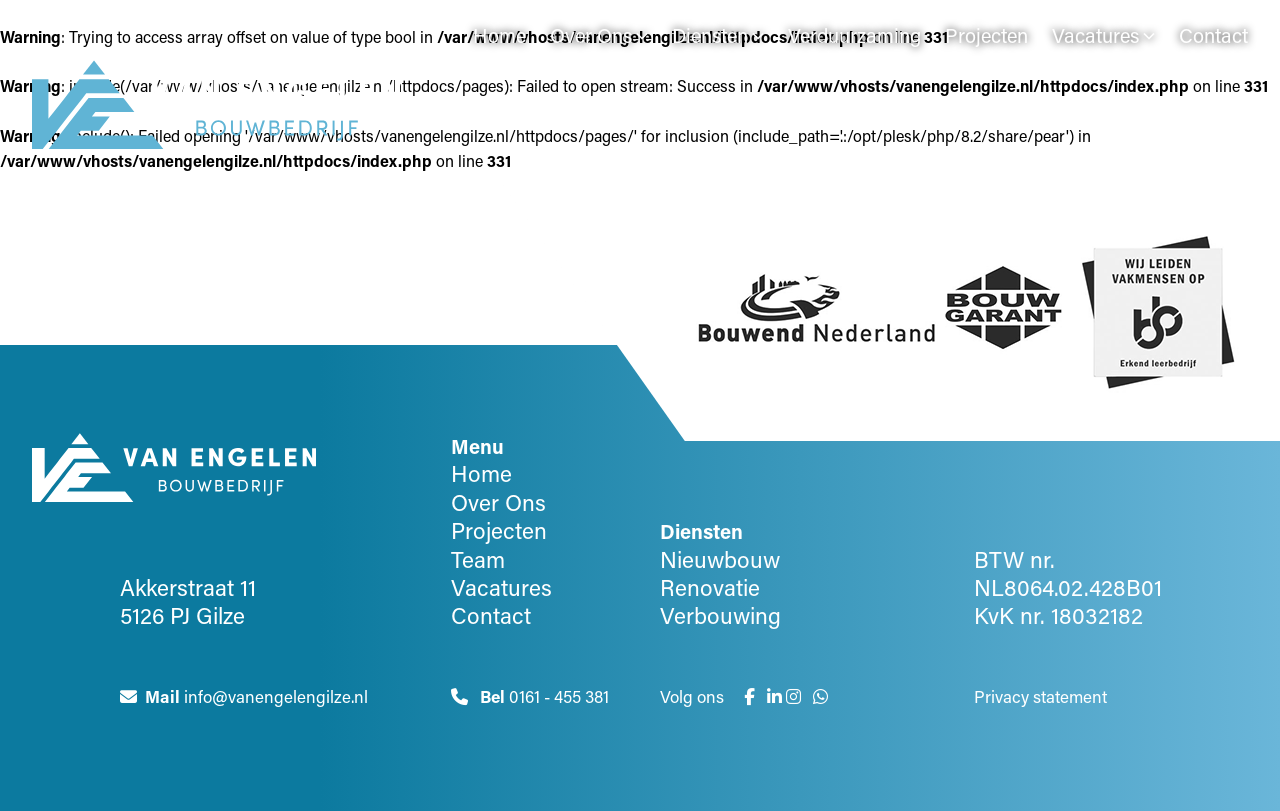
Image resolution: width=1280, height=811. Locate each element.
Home (499, 35)
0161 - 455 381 (530, 695)
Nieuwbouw (720, 558)
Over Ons (591, 35)
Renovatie (710, 587)
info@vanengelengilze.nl (244, 695)
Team (478, 558)
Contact (1213, 35)
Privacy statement (1040, 695)
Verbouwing (720, 615)
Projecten (986, 35)
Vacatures (1095, 35)
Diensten (710, 35)
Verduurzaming (854, 35)
